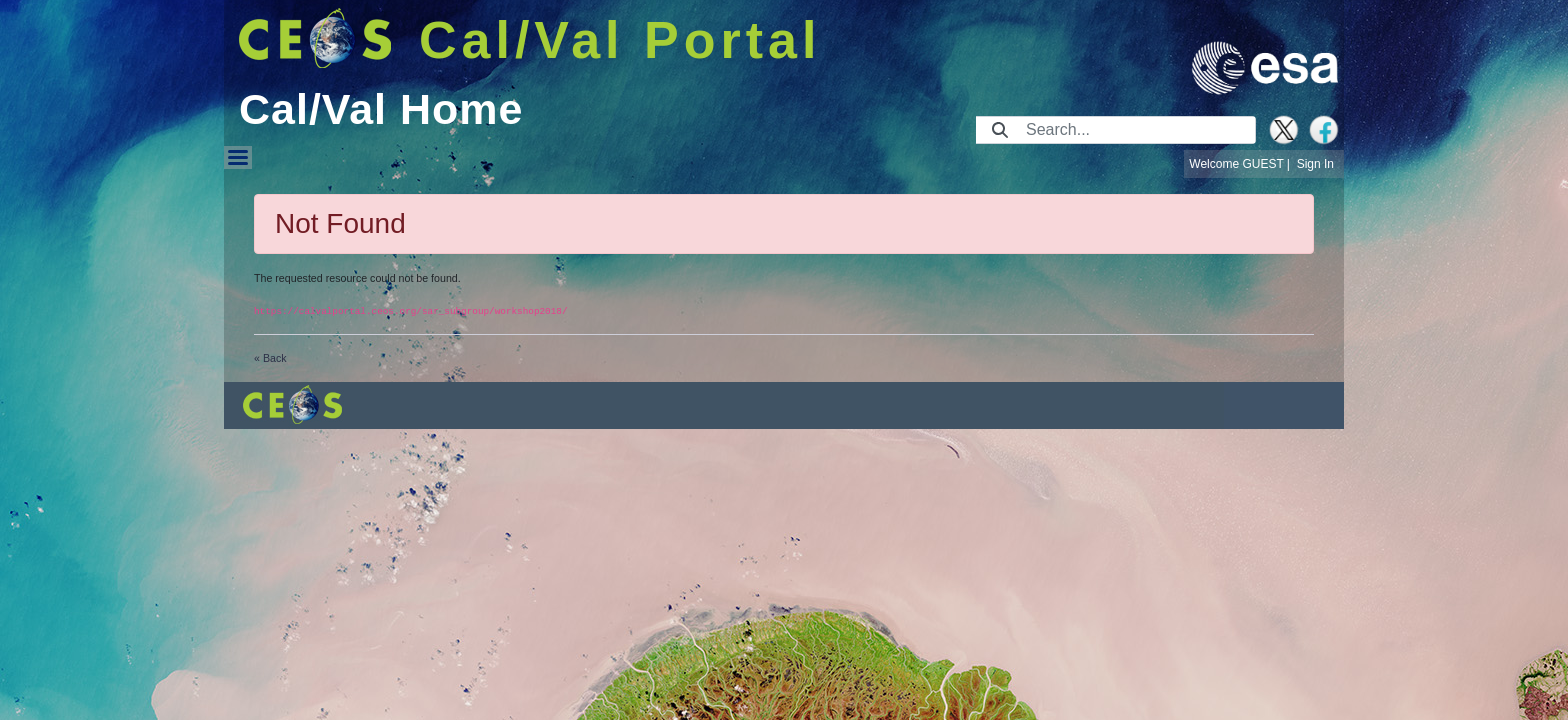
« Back (270, 358)
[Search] (1134, 130)
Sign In (1315, 164)
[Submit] (1000, 130)
